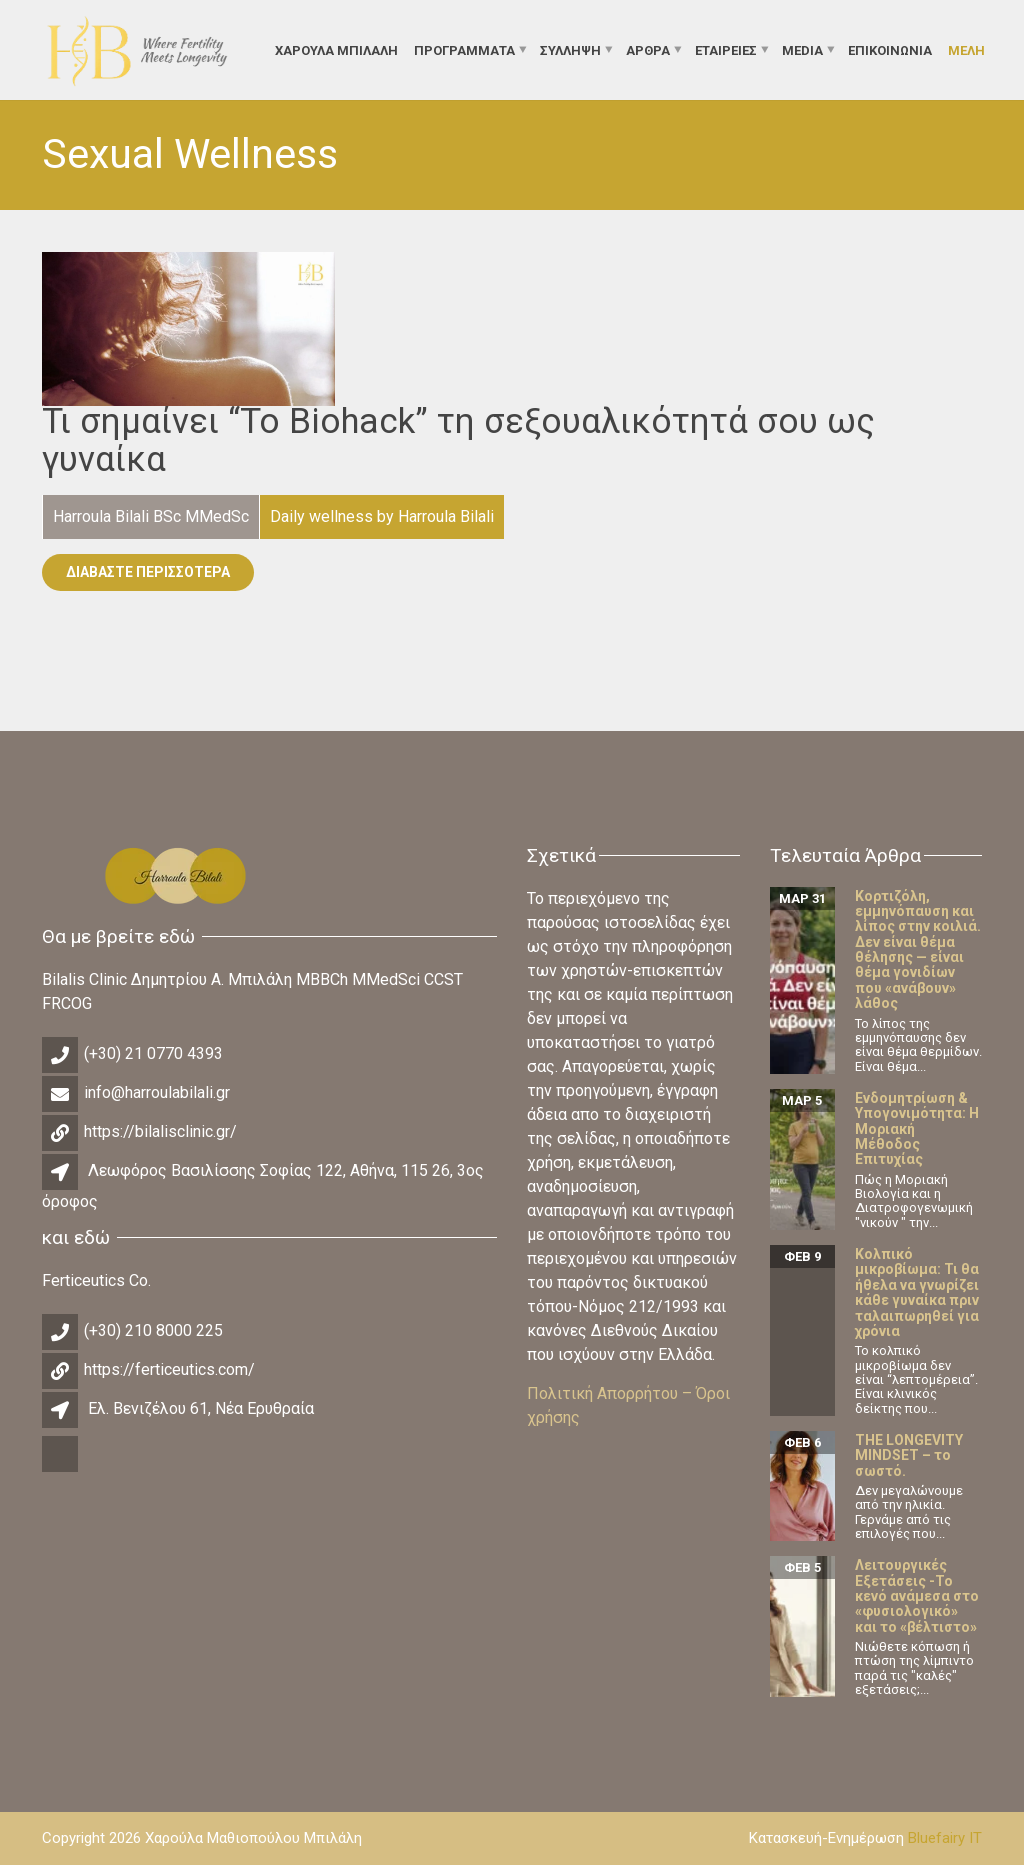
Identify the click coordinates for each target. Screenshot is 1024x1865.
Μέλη (966, 49)
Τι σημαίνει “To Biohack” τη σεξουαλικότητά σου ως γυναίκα (458, 441)
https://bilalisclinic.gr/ (160, 1131)
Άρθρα (648, 49)
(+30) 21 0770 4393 (153, 1053)
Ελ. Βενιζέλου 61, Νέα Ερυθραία (201, 1408)
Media (802, 49)
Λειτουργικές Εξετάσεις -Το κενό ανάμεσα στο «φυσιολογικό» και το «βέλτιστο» (917, 1596)
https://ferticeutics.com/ (169, 1369)
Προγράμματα (464, 49)
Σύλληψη (570, 49)
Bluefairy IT (945, 1838)
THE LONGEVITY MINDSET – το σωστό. (909, 1455)
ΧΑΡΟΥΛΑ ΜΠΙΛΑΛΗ (336, 49)
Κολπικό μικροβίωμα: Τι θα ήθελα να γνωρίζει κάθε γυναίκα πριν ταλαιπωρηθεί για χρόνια (917, 1292)
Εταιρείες (726, 49)
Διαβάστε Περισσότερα (148, 572)
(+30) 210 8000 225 (153, 1330)
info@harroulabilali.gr (157, 1092)
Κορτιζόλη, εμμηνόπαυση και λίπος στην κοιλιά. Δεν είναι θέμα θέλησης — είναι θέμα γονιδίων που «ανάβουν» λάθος (918, 950)
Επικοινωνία (890, 49)
